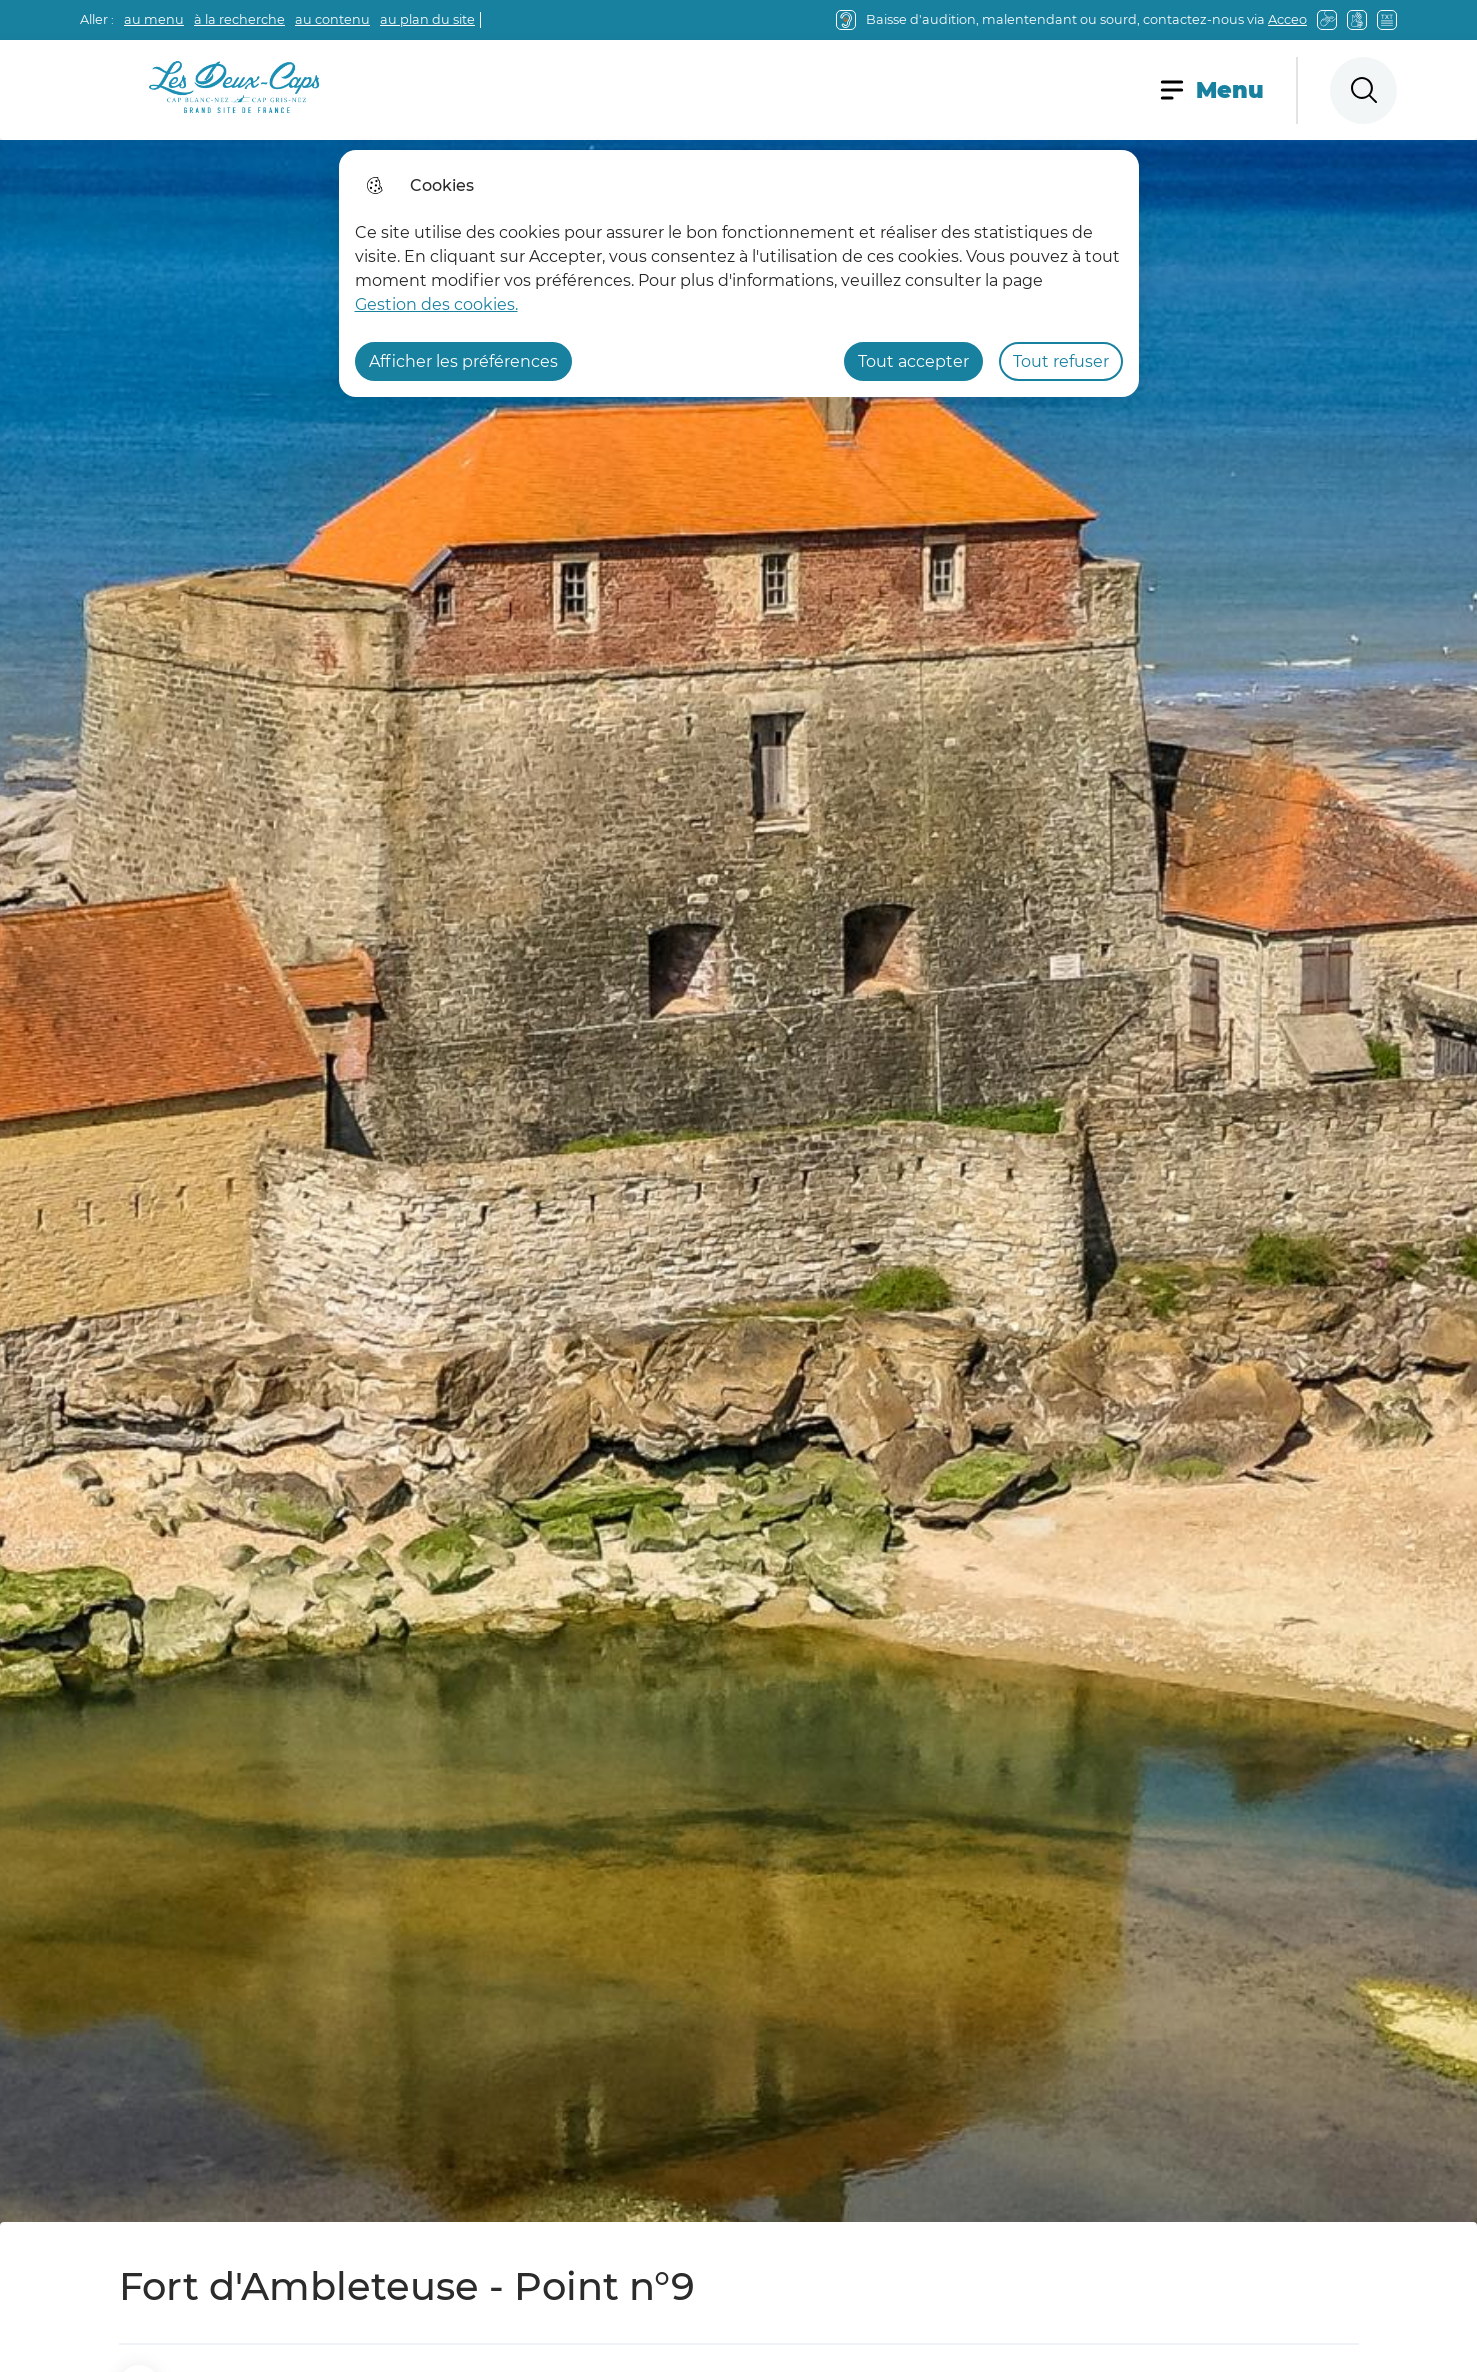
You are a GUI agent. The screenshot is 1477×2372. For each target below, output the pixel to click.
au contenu (332, 19)
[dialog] (739, 273)
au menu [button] (154, 19)
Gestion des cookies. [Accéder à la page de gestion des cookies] (436, 304)
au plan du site (427, 19)
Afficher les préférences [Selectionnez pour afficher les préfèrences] (463, 361)
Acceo (1287, 19)
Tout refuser (1061, 361)
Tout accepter (913, 361)
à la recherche (239, 19)
